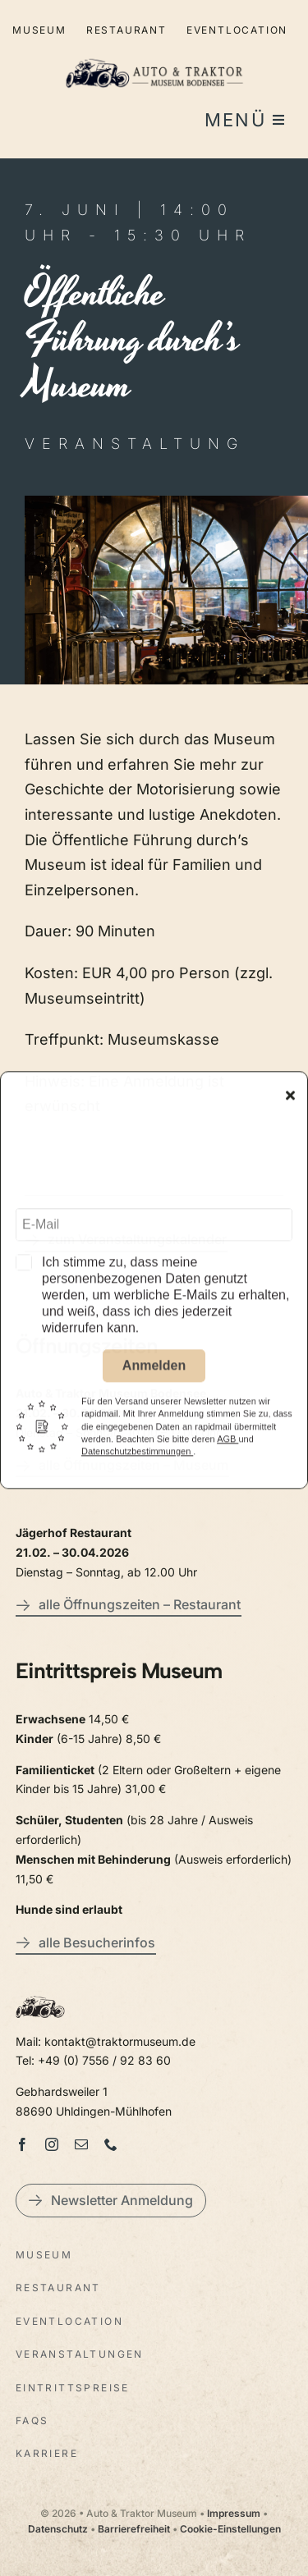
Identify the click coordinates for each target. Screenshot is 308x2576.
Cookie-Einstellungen (230, 2529)
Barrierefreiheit (134, 2529)
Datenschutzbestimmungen (137, 1459)
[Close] (290, 1103)
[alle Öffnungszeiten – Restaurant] (128, 1607)
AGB (227, 1447)
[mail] (81, 2144)
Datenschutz (58, 2529)
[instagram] (51, 2144)
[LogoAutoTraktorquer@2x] (154, 51)
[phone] (110, 2144)
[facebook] (22, 2144)
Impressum (233, 2513)
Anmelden (154, 1373)
